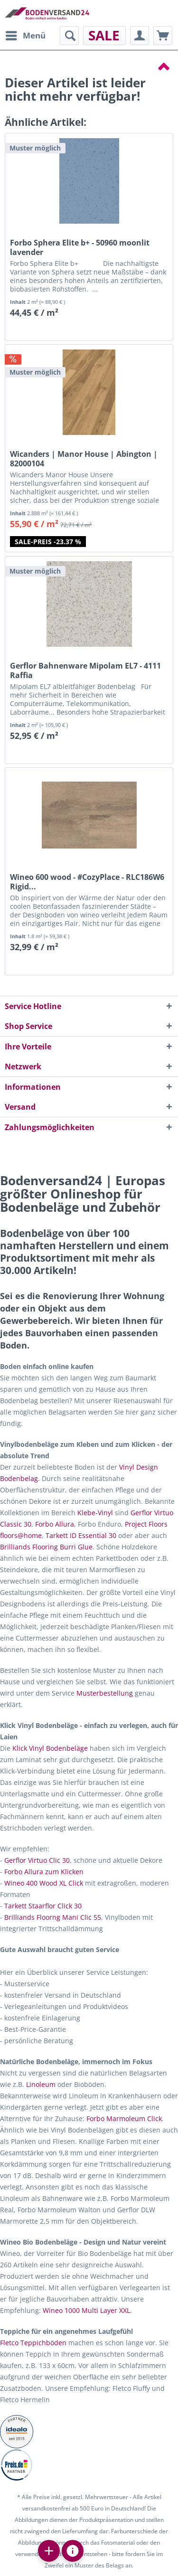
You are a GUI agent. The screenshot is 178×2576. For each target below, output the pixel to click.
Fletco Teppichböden (33, 2342)
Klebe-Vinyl (95, 1512)
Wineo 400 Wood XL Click (43, 1882)
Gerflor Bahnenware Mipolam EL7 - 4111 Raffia (85, 670)
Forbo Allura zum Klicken (44, 1871)
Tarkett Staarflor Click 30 (43, 1905)
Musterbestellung (104, 1693)
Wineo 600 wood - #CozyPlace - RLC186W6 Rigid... (87, 881)
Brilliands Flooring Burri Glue (46, 1546)
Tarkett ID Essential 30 (81, 1535)
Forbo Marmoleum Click (124, 2118)
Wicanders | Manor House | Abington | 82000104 (84, 458)
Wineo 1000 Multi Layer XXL (86, 2310)
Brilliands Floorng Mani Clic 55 (52, 1917)
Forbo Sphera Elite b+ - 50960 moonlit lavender (80, 247)
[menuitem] (25, 35)
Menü (26, 34)
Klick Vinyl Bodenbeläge (50, 1748)
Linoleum (41, 2084)
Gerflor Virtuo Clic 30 (37, 1860)
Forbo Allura (54, 1524)
